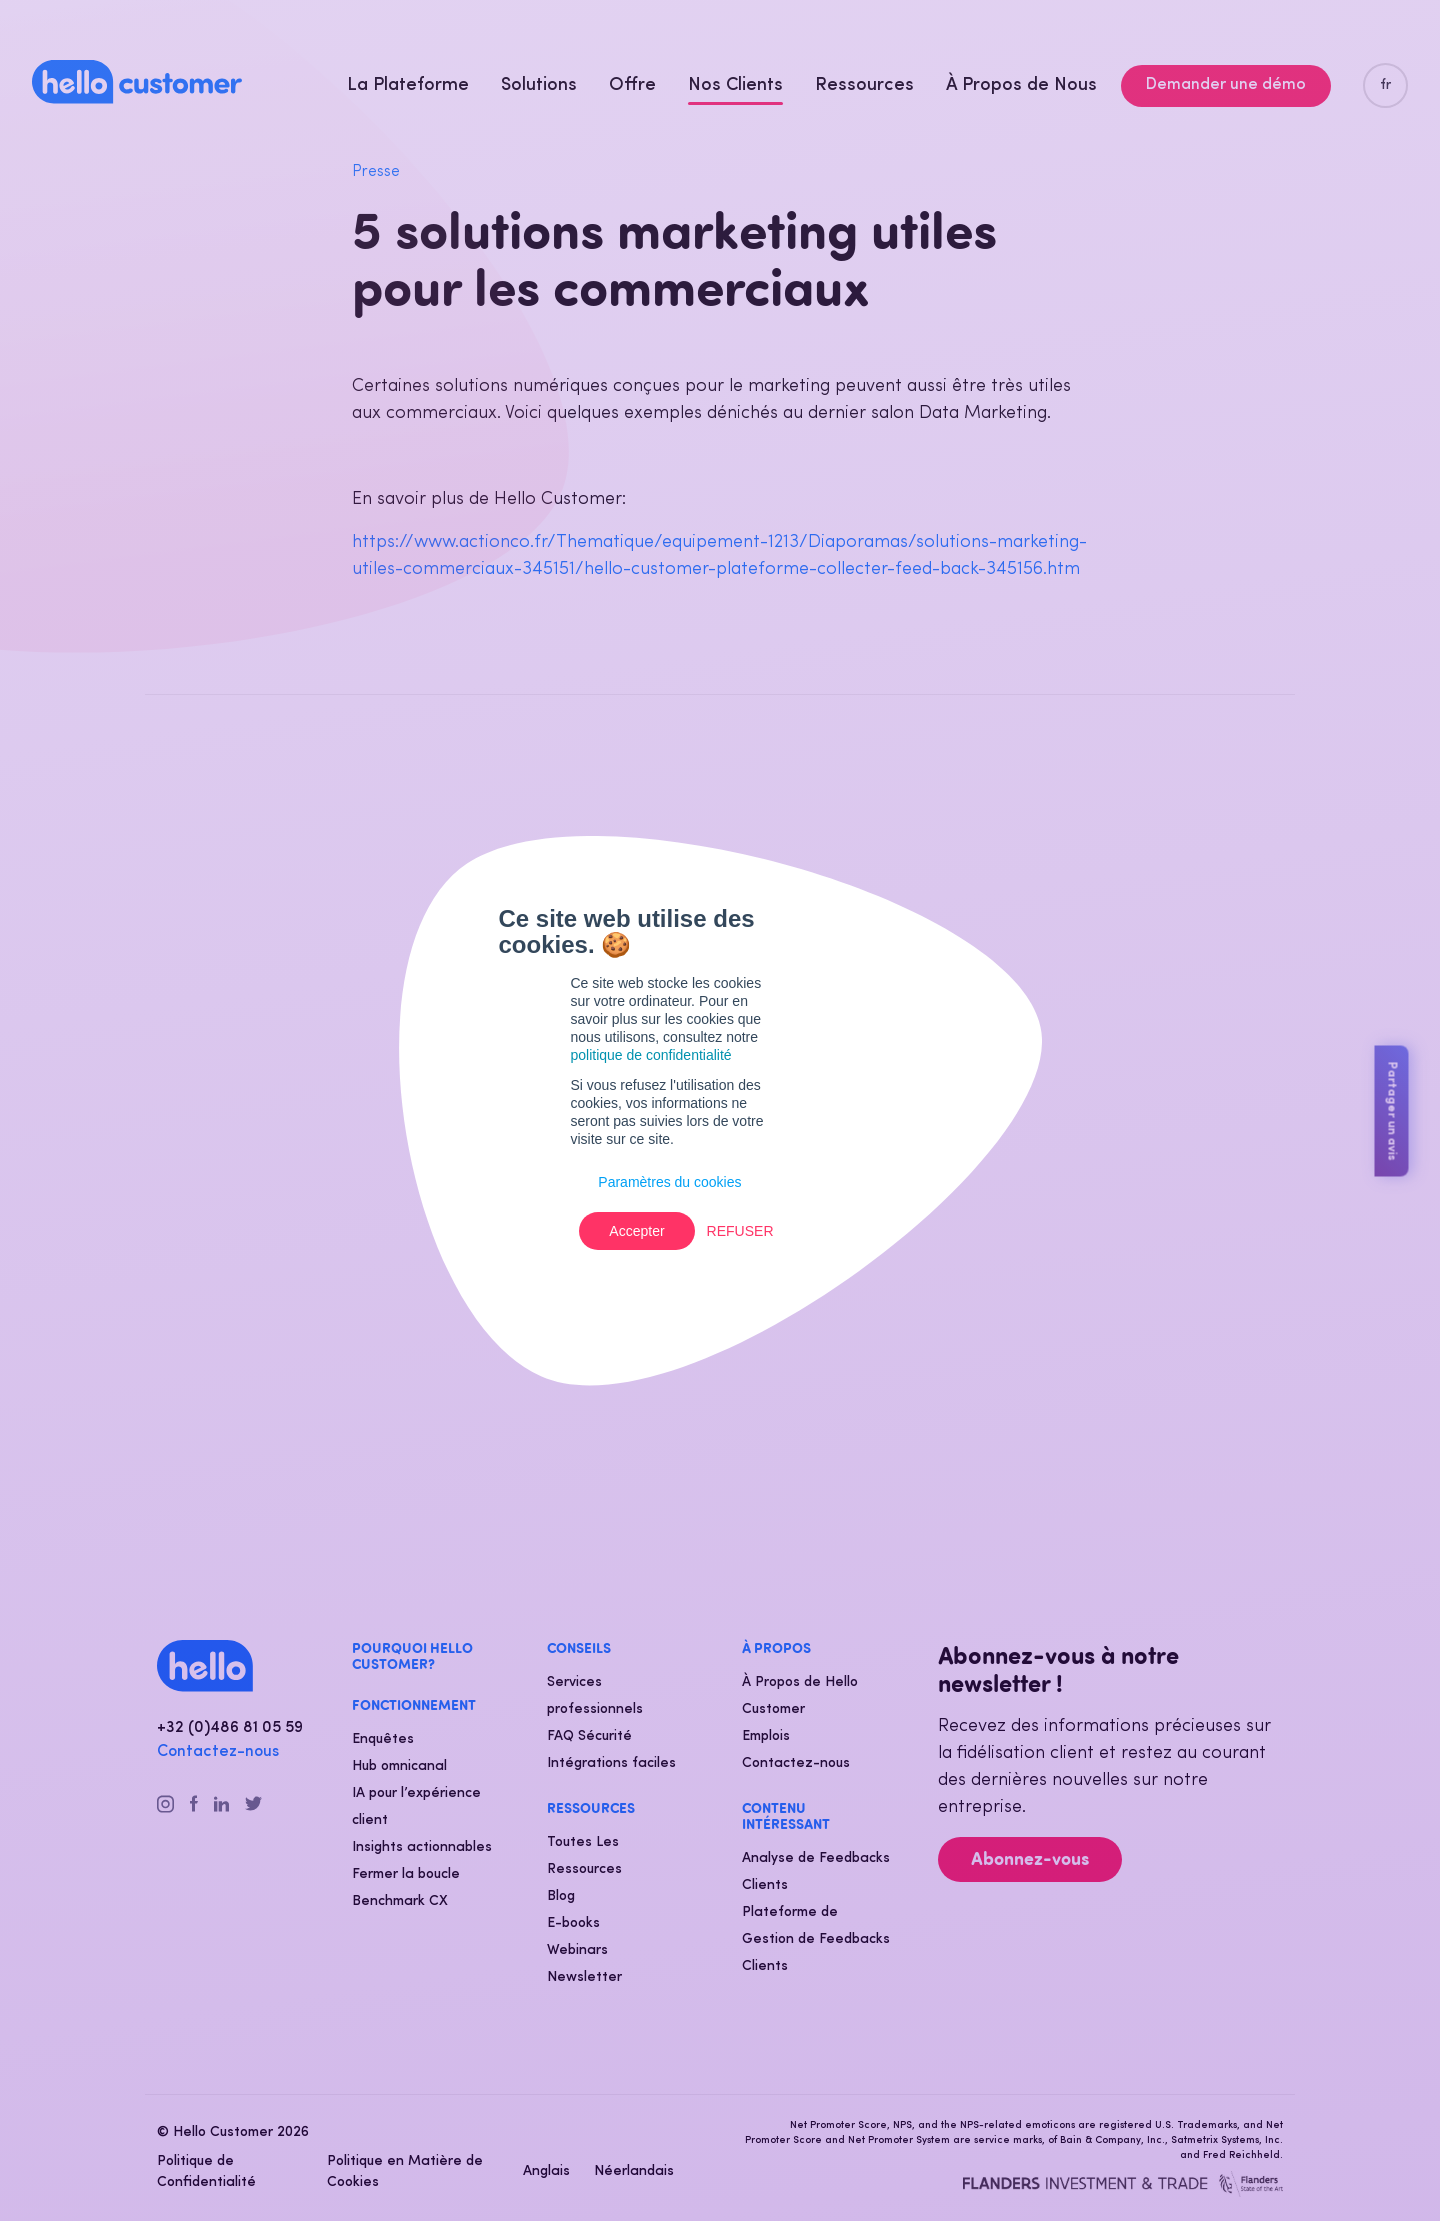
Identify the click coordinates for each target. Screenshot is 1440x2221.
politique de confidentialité (651, 1055)
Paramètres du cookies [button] (669, 1182)
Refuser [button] (740, 1231)
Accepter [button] (636, 1231)
